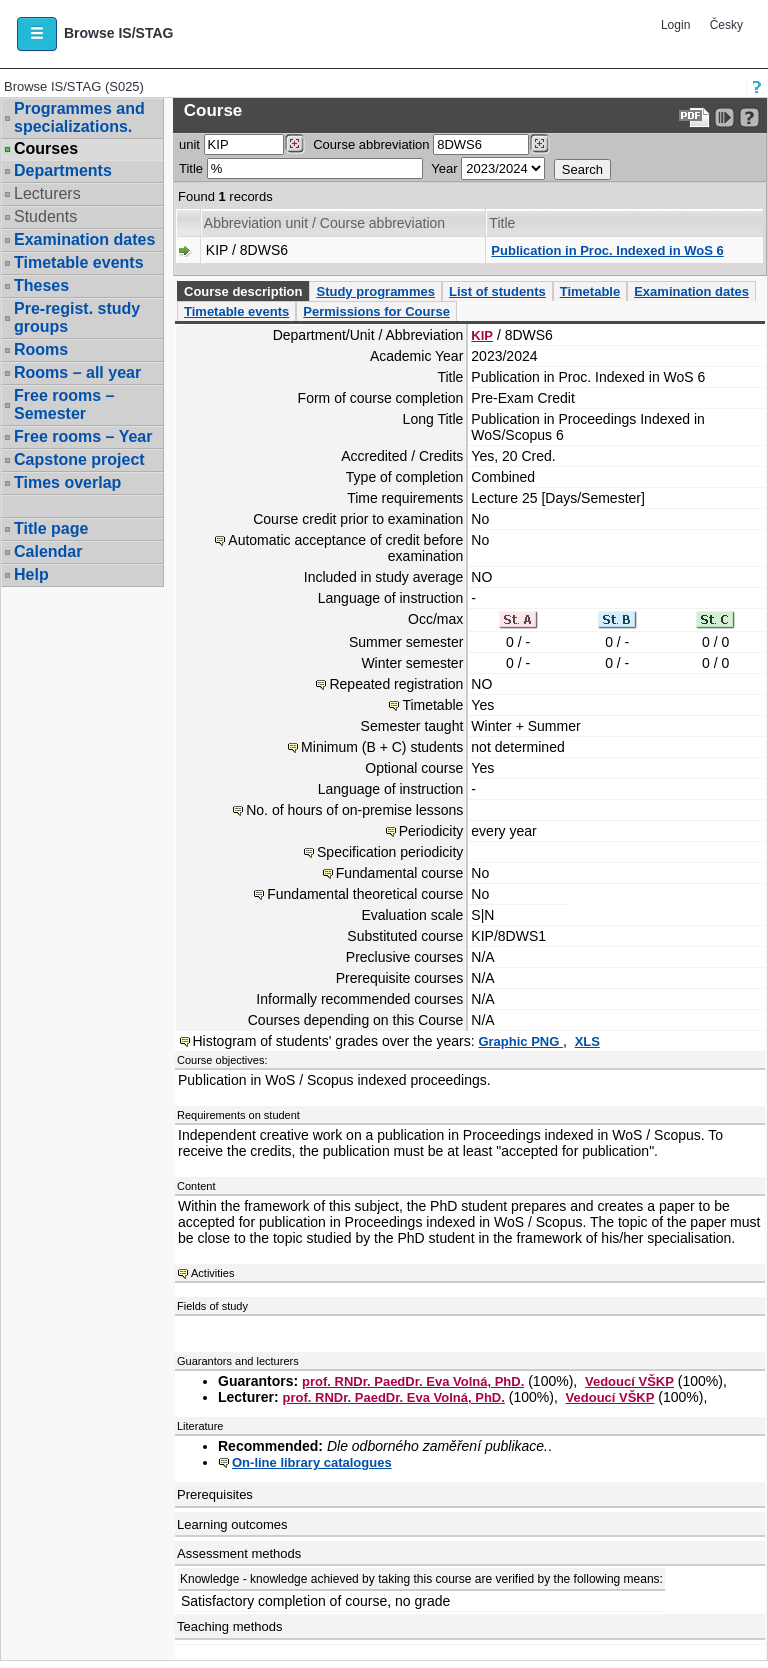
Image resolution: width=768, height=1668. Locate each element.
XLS (587, 1041)
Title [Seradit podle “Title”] (502, 223)
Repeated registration (396, 684)
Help (31, 574)
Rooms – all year (77, 372)
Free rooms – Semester (64, 404)
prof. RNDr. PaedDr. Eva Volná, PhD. (413, 1381)
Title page (51, 528)
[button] (37, 34)
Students (45, 216)
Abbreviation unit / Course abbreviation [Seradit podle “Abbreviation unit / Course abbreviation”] (324, 223)
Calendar (48, 551)
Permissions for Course (376, 311)
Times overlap (67, 482)
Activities (212, 1273)
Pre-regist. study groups (77, 317)
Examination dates (84, 239)
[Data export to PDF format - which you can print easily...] (694, 117)
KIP (482, 335)
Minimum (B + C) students (382, 747)
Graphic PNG (520, 1041)
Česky (726, 25)
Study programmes (375, 291)
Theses (41, 285)
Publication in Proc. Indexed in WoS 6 (607, 250)
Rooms (41, 349)
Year (444, 168)
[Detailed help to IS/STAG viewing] (749, 117)
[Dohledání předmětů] (539, 144)
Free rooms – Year (83, 436)
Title (191, 168)
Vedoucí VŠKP (629, 1381)
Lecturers (47, 193)
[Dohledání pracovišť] (294, 144)
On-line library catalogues (312, 1462)
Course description (243, 291)
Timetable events (79, 262)
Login (675, 25)
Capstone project (79, 459)
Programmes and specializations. (79, 117)
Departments (63, 170)
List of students (497, 291)
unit (189, 144)
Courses (46, 149)
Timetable (590, 291)
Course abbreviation (371, 144)
